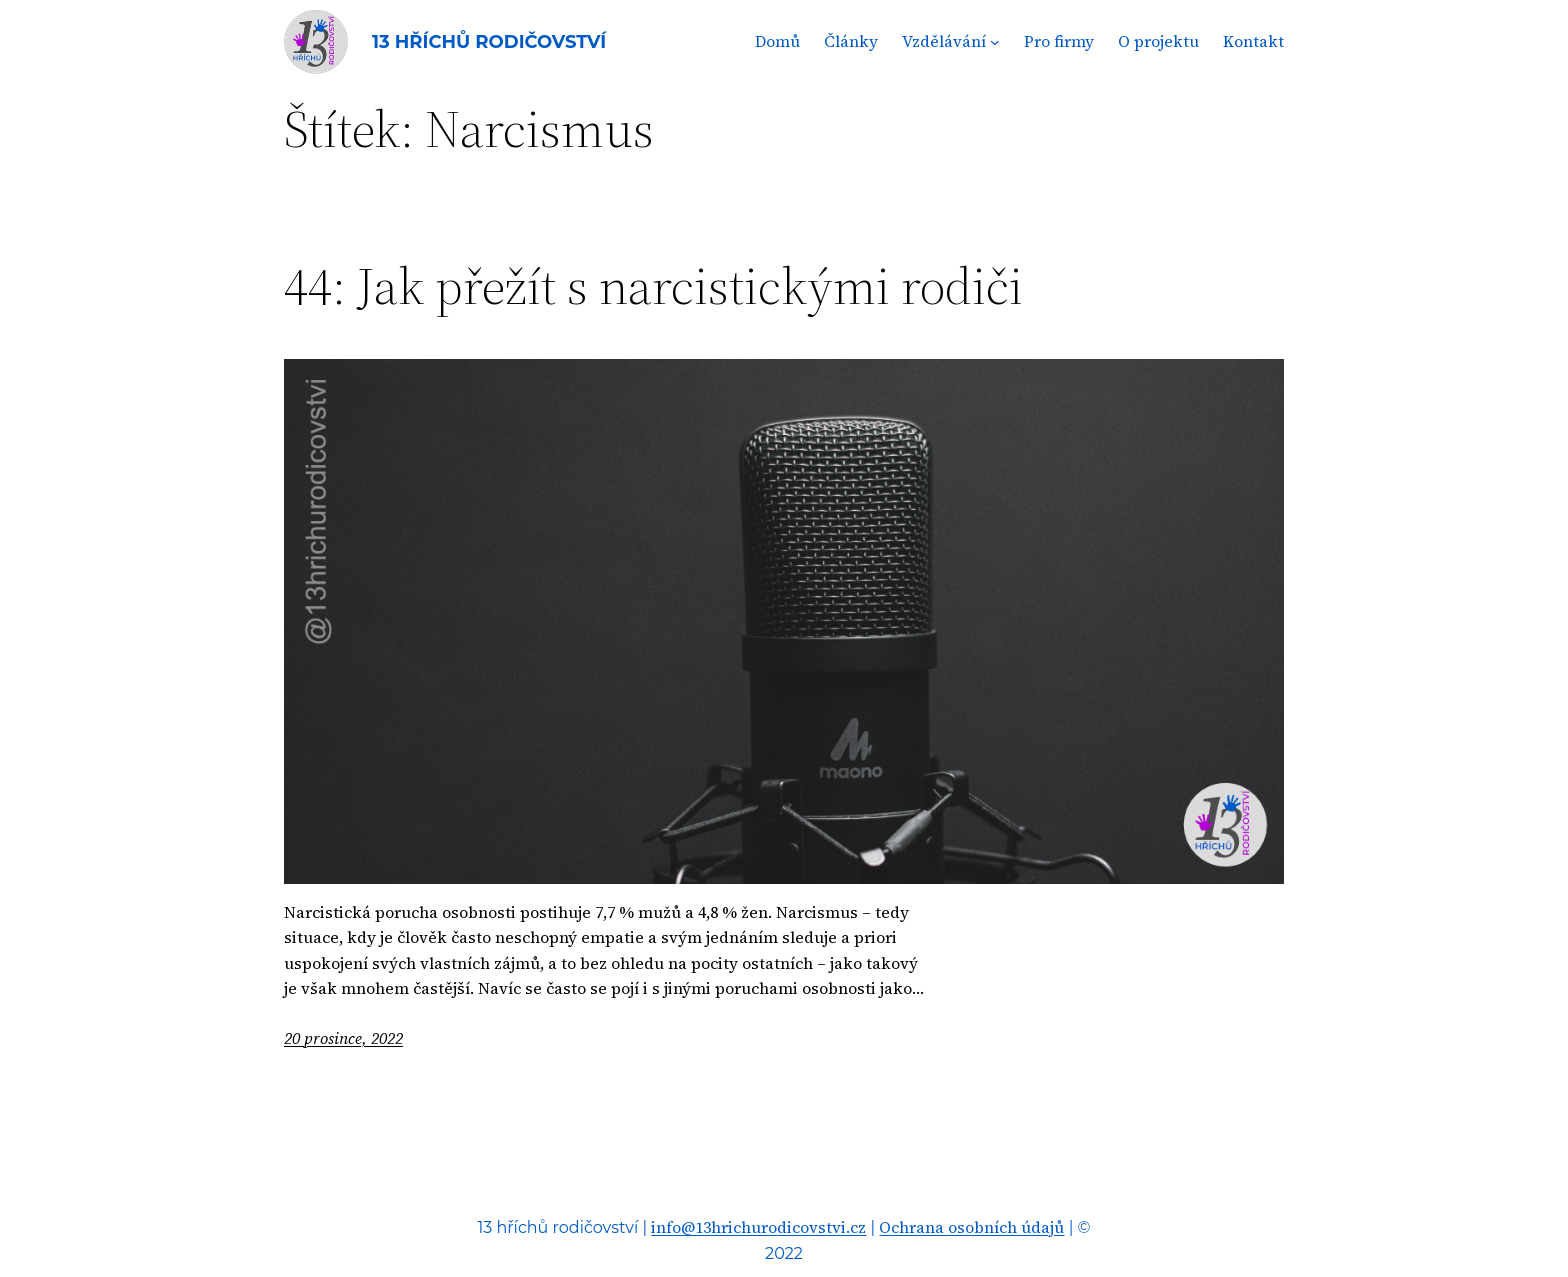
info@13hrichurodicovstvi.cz (758, 1227)
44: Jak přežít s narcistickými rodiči (653, 286)
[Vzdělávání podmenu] (995, 42)
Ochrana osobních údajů (971, 1227)
